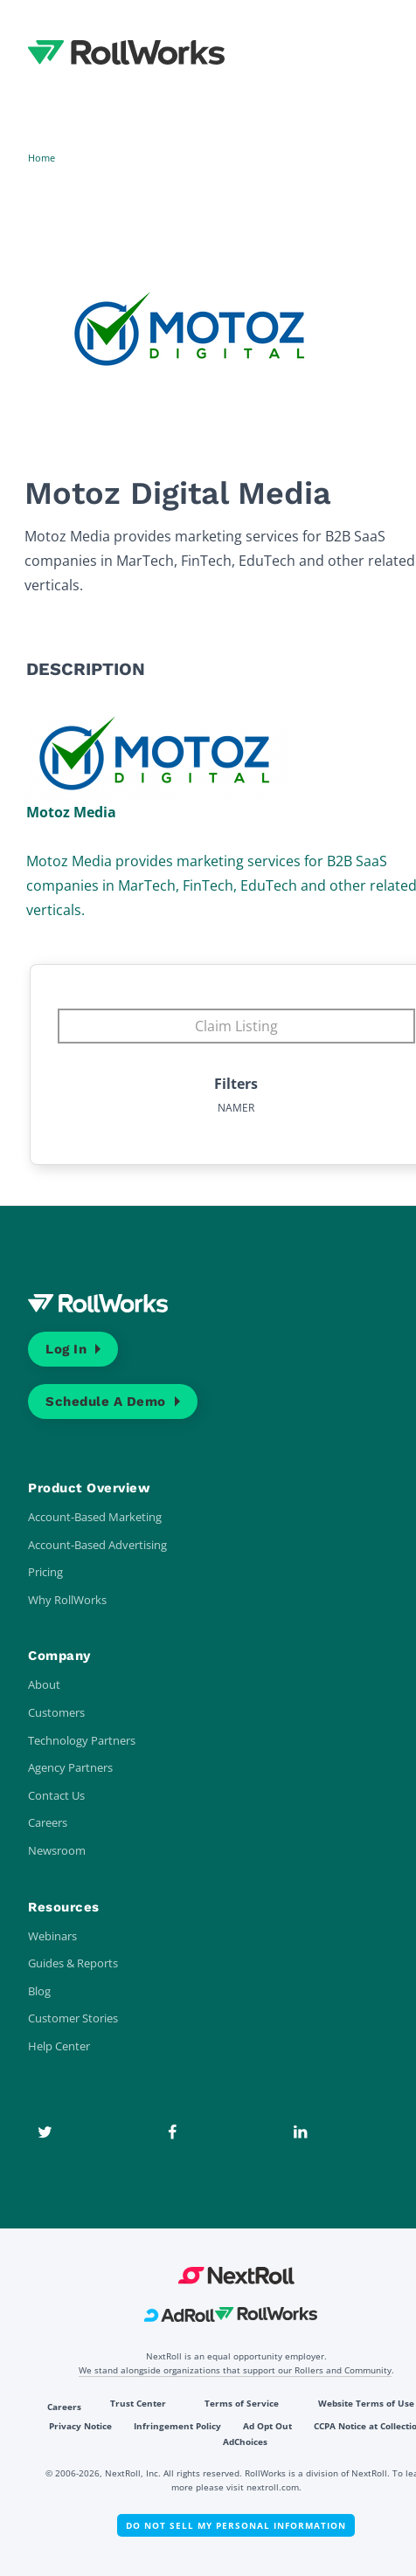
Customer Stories (73, 2018)
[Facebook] (172, 2132)
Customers (56, 1712)
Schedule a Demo (105, 1401)
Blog (39, 1991)
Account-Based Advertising (97, 1545)
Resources (64, 1907)
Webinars (52, 1936)
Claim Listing (236, 1026)
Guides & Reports (73, 1963)
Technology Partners (81, 1740)
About (44, 1684)
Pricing (45, 1572)
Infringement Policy (177, 2426)
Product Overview (89, 1488)
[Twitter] (44, 2132)
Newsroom (57, 1850)
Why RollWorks (67, 1600)
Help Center (59, 2046)
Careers (47, 1822)
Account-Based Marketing (95, 1517)
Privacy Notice (80, 2426)
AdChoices (245, 2441)
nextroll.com (272, 2487)
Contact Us (56, 1795)
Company (59, 1655)
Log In (66, 1349)
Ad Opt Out (267, 2426)
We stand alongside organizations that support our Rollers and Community (235, 2370)
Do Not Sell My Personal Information (236, 2525)
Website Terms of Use (366, 2403)
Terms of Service (242, 2403)
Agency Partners (70, 1767)
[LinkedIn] (300, 2132)
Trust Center (138, 2403)
